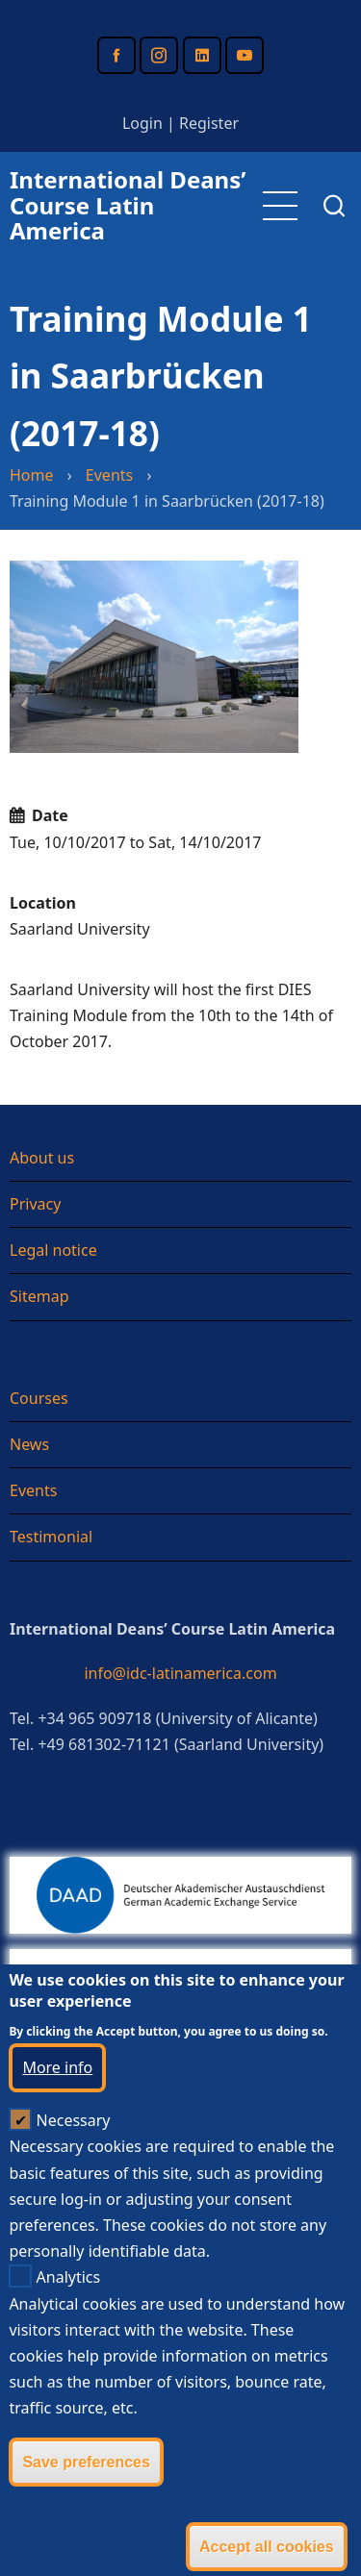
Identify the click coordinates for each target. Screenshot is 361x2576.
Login (142, 123)
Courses (39, 1398)
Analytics (69, 2326)
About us (42, 1157)
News (29, 1444)
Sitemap (39, 1296)
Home (32, 475)
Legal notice (53, 1250)
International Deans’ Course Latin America (127, 204)
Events (109, 475)
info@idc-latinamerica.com (180, 1673)
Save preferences (86, 2510)
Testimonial (51, 1536)
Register (209, 123)
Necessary (74, 2169)
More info (57, 2116)
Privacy (35, 1203)
